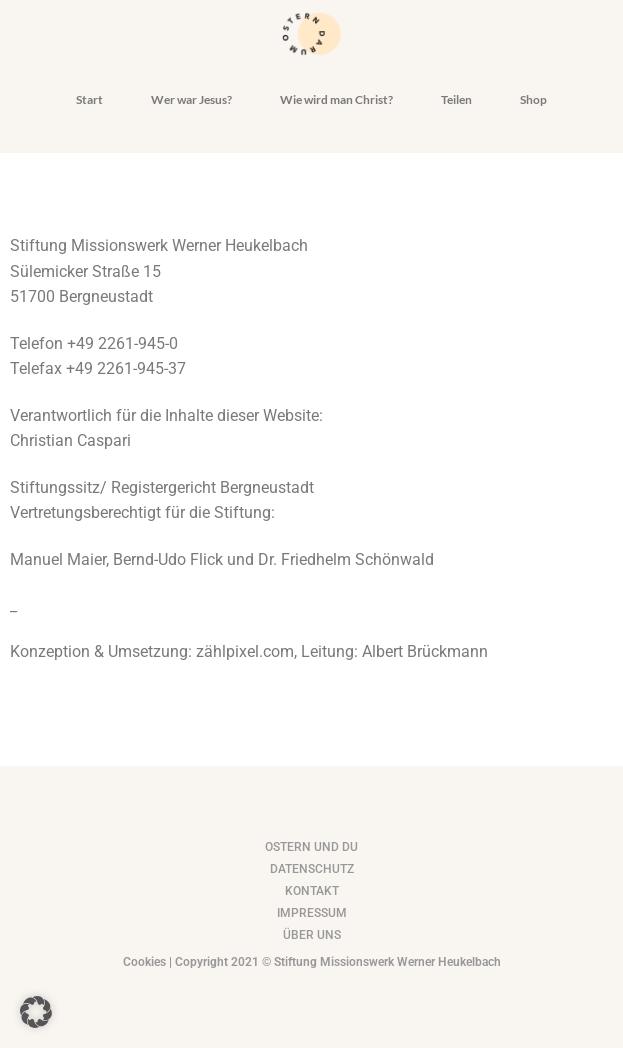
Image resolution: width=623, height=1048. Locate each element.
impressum (312, 913)
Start (89, 99)
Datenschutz (312, 869)
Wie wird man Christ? (336, 99)
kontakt (312, 891)
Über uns (312, 935)
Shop (533, 99)
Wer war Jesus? (191, 99)
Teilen (456, 99)
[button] (36, 1012)
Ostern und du (311, 847)
